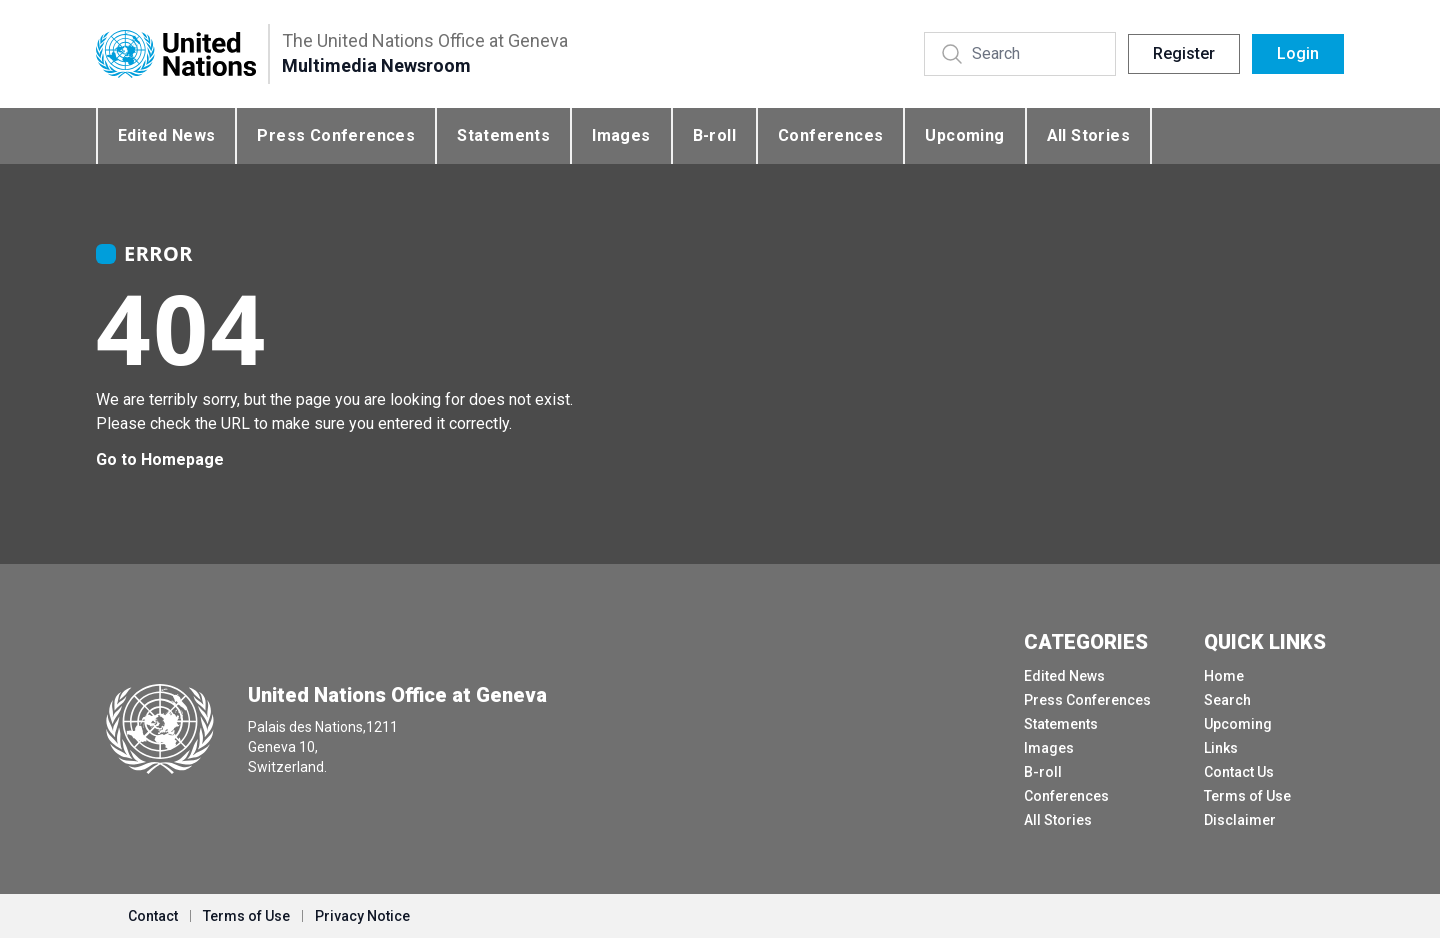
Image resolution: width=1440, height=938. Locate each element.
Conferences (830, 135)
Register (1184, 53)
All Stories (1088, 135)
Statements (503, 135)
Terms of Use (1247, 796)
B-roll (714, 135)
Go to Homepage (160, 459)
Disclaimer (1240, 820)
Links (1221, 748)
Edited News (166, 135)
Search (1227, 700)
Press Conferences (336, 135)
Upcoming (964, 135)
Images (621, 135)
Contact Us (1239, 772)
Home (1224, 676)
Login (1298, 53)
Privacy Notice (362, 916)
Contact (153, 916)
